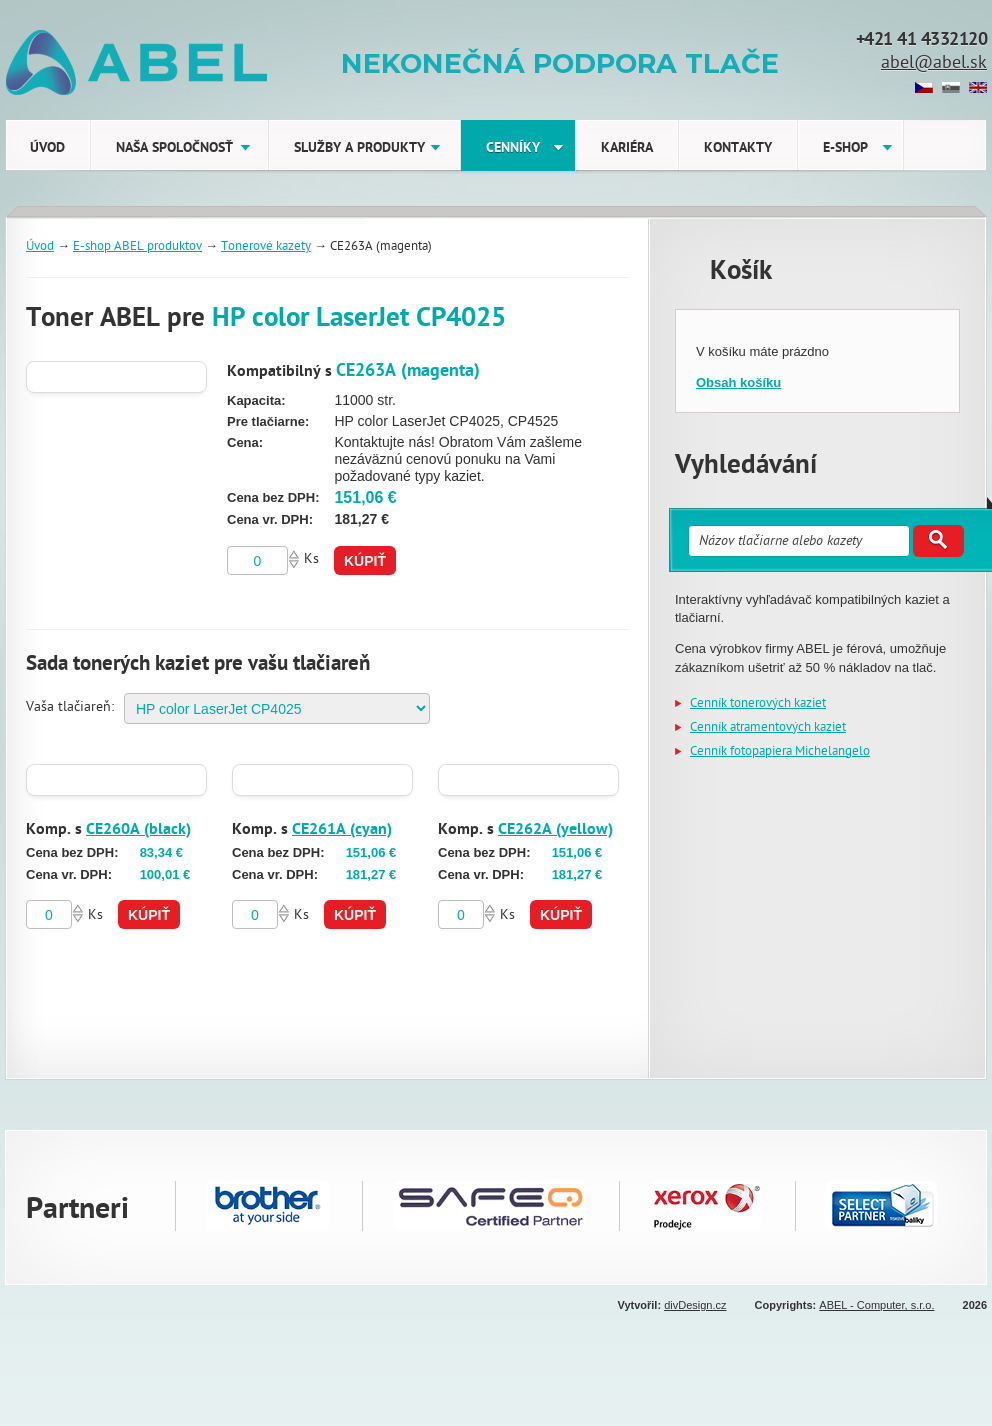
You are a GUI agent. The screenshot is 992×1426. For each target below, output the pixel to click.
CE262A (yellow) (555, 831)
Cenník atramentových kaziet (768, 728)
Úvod (47, 149)
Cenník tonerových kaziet (758, 704)
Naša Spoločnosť (174, 149)
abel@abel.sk (934, 64)
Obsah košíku (738, 382)
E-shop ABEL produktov (137, 247)
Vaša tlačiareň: (70, 708)
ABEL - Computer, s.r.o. (876, 1305)
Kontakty (738, 149)
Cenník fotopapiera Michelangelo (780, 752)
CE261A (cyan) (342, 831)
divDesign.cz (695, 1305)
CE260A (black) (138, 831)
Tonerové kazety (266, 247)
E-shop (845, 149)
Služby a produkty (359, 149)
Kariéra (627, 149)
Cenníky (513, 149)
